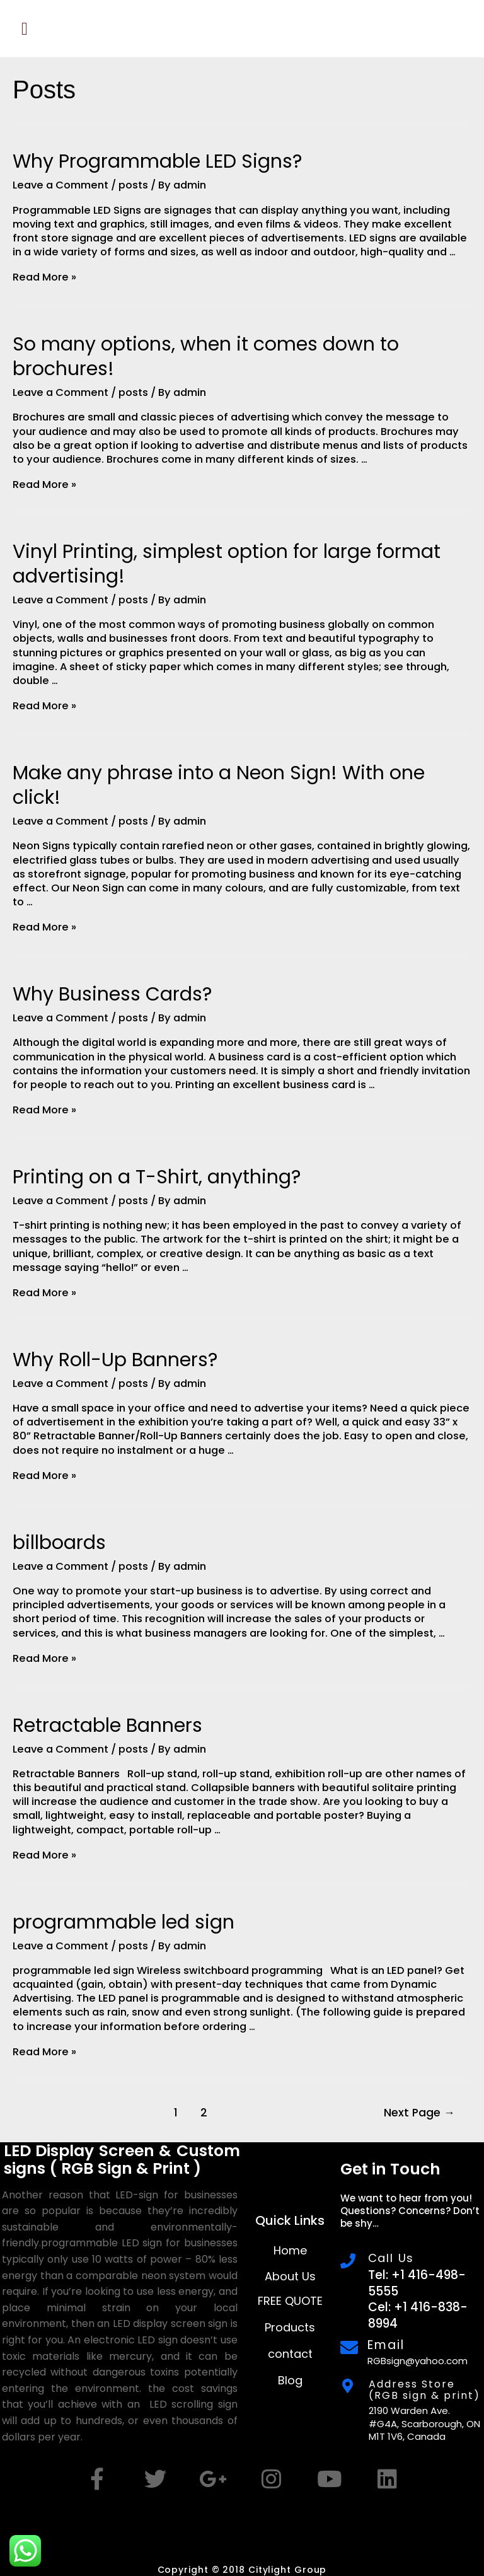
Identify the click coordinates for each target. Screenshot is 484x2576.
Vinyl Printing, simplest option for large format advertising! (227, 563)
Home (290, 2250)
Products (290, 2327)
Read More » (44, 277)
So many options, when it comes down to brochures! (206, 356)
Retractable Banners (107, 1725)
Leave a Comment (60, 185)
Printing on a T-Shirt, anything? (157, 1177)
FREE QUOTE (290, 2301)
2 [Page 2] (203, 2112)
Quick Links (290, 2220)
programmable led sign (123, 1922)
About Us (290, 2276)
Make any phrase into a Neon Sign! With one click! (219, 785)
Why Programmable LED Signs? (157, 161)
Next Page (419, 2112)
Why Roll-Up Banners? (115, 1360)
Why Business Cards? (112, 994)
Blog (290, 2380)
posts (133, 185)
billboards (59, 1542)
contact (290, 2354)
